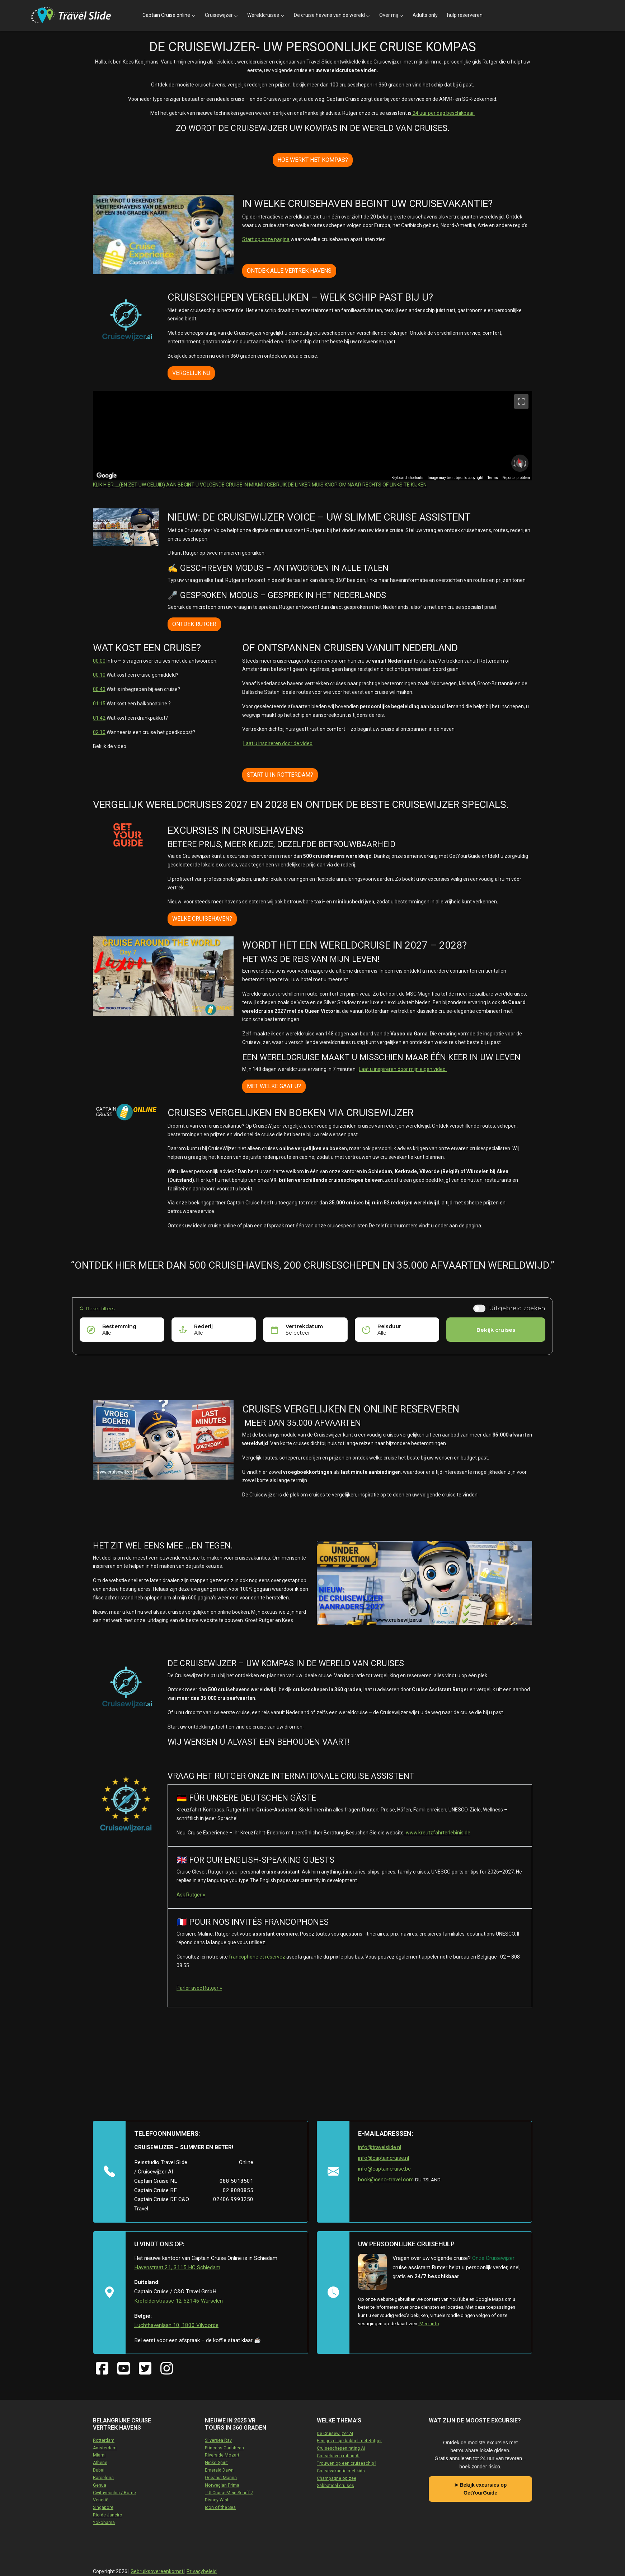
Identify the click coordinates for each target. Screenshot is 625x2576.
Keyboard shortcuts (407, 478)
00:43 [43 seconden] (99, 689)
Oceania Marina (221, 2477)
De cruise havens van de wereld (329, 15)
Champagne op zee (336, 2478)
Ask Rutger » (191, 1895)
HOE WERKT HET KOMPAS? (312, 159)
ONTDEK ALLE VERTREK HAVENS (289, 270)
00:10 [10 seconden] (99, 675)
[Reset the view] (520, 463)
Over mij (388, 15)
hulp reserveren (465, 15)
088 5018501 (236, 2181)
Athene (100, 2462)
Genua (99, 2485)
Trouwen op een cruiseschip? (346, 2463)
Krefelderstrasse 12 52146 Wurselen (178, 2301)
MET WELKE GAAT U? (274, 1086)
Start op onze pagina (266, 239)
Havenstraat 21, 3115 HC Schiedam (177, 2267)
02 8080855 (238, 2190)
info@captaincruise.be (384, 2169)
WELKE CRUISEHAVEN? (202, 918)
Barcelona (103, 2477)
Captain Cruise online (166, 15)
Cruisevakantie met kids (341, 2470)
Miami (99, 2455)
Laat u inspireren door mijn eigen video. (403, 1069)
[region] (312, 435)
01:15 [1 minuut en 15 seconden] (99, 703)
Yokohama (104, 2522)
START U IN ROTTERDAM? (280, 774)
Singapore (103, 2507)
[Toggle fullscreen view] (521, 401)
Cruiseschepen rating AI (341, 2448)
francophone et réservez (257, 1957)
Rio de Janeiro (107, 2515)
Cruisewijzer (219, 15)
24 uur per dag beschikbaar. (443, 113)
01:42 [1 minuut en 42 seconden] (99, 718)
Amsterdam (105, 2447)
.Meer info (428, 2323)
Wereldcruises (263, 15)
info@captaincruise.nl (383, 2158)
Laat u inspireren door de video (277, 743)
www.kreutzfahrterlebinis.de (437, 1832)
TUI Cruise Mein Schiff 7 (229, 2492)
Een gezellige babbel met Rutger (349, 2440)
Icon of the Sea (220, 2507)
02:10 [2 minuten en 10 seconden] (99, 732)
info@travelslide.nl (379, 2147)
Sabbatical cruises (335, 2485)
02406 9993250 (233, 2199)
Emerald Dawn (219, 2470)
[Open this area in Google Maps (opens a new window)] (106, 475)
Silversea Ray (218, 2440)
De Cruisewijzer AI (335, 2433)
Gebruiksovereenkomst (157, 2571)
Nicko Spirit (216, 2462)
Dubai (98, 2470)
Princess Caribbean (224, 2447)
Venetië (100, 2499)
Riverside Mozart (222, 2455)
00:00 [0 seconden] (99, 661)
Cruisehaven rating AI (338, 2455)
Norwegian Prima (222, 2485)
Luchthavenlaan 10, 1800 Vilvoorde (176, 2325)
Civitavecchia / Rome (114, 2492)
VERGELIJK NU (191, 373)
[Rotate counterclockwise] (513, 463)
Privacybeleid (202, 2571)
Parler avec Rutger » (199, 1988)
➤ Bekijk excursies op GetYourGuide (480, 2489)
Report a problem (516, 478)
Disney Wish (217, 2499)
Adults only (425, 15)
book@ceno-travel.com (386, 2179)
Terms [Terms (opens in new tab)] (493, 478)
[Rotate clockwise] (525, 463)
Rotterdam (103, 2440)
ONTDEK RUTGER (194, 624)
